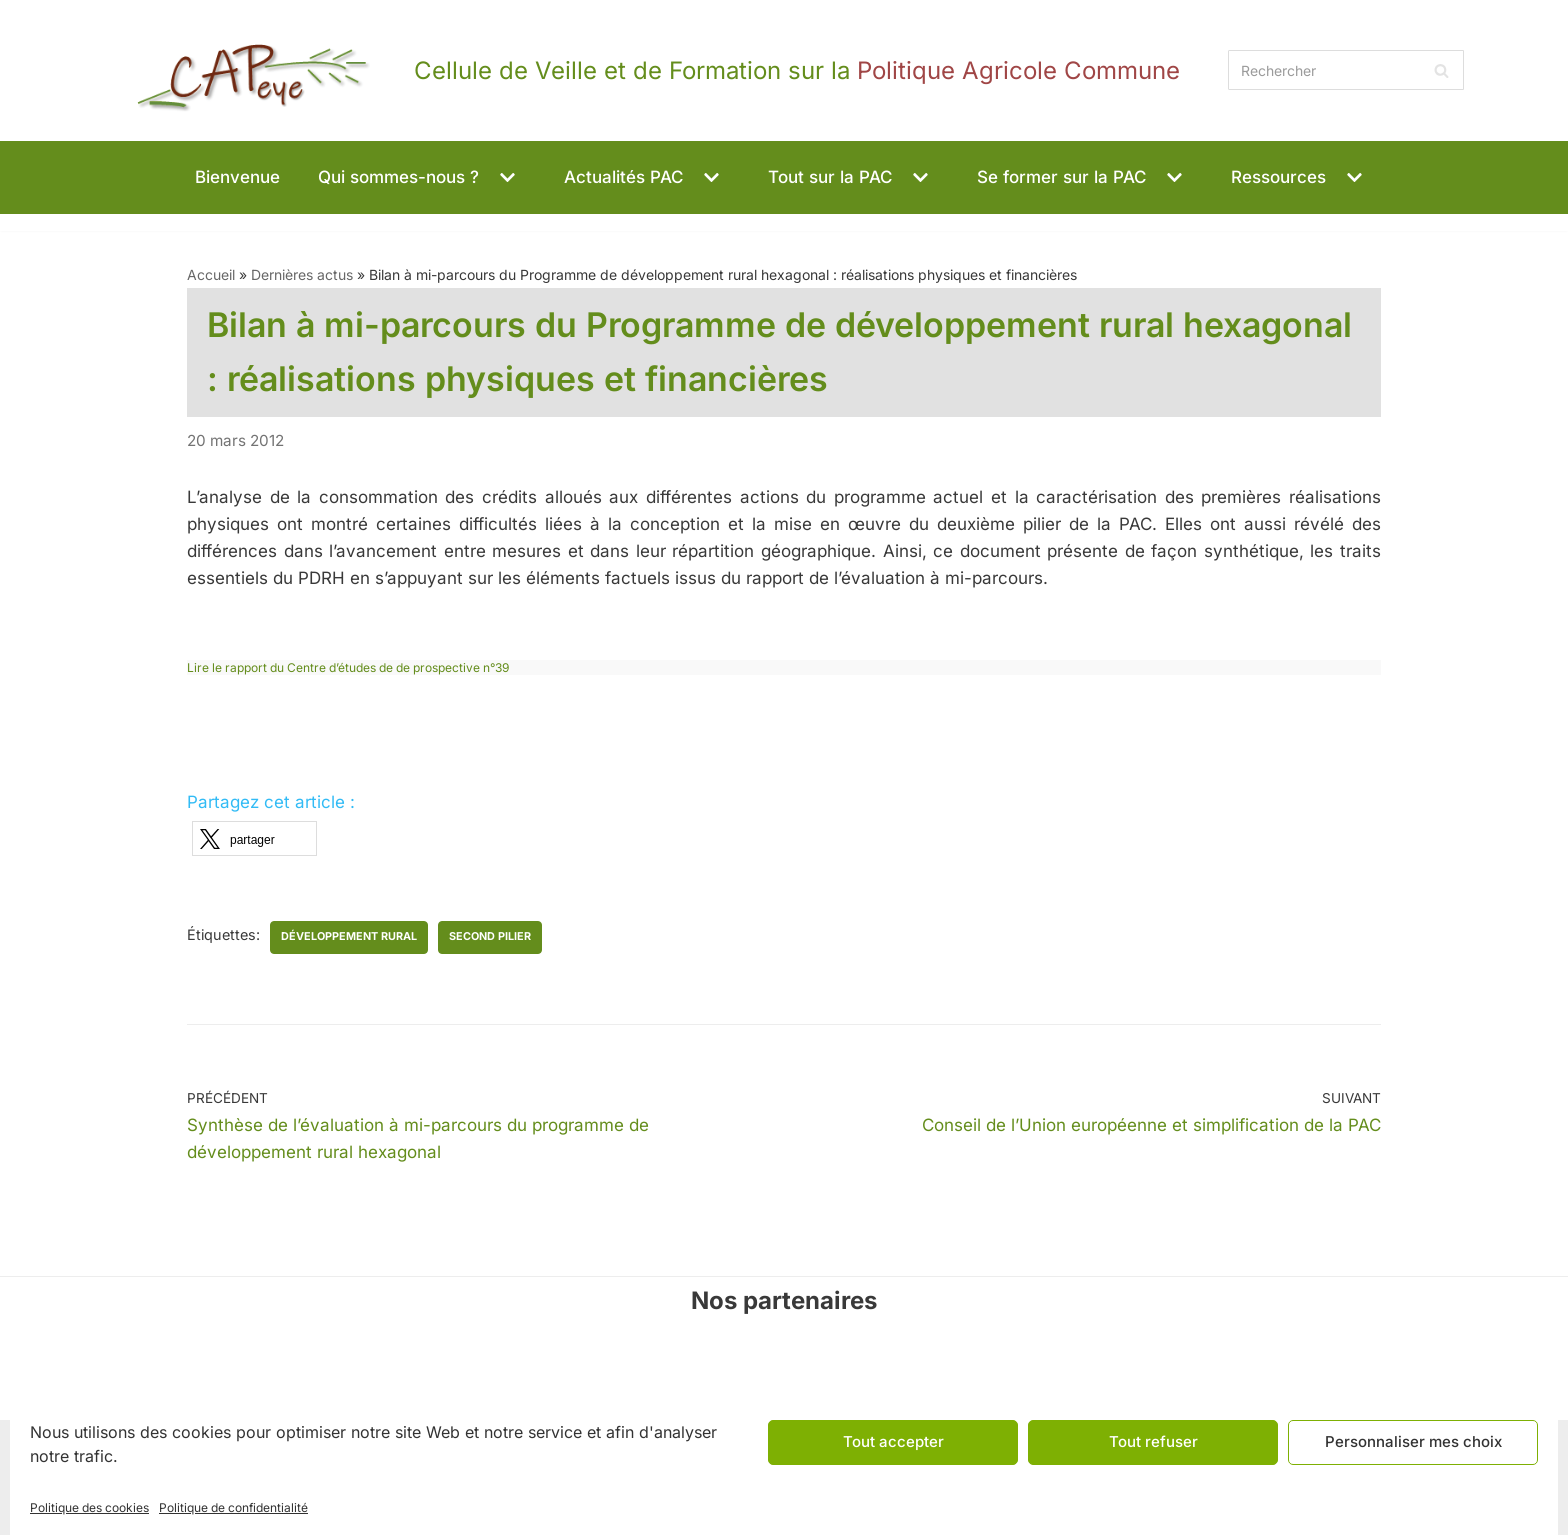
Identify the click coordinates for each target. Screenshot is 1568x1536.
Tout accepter (893, 1441)
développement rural (350, 937)
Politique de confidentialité (233, 1507)
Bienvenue (237, 177)
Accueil (211, 274)
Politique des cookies (89, 1507)
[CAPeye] (642, 70)
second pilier (491, 937)
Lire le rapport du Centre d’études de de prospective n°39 (348, 667)
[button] (505, 177)
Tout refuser (1153, 1441)
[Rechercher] (1346, 70)
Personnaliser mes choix (1413, 1441)
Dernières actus (302, 274)
